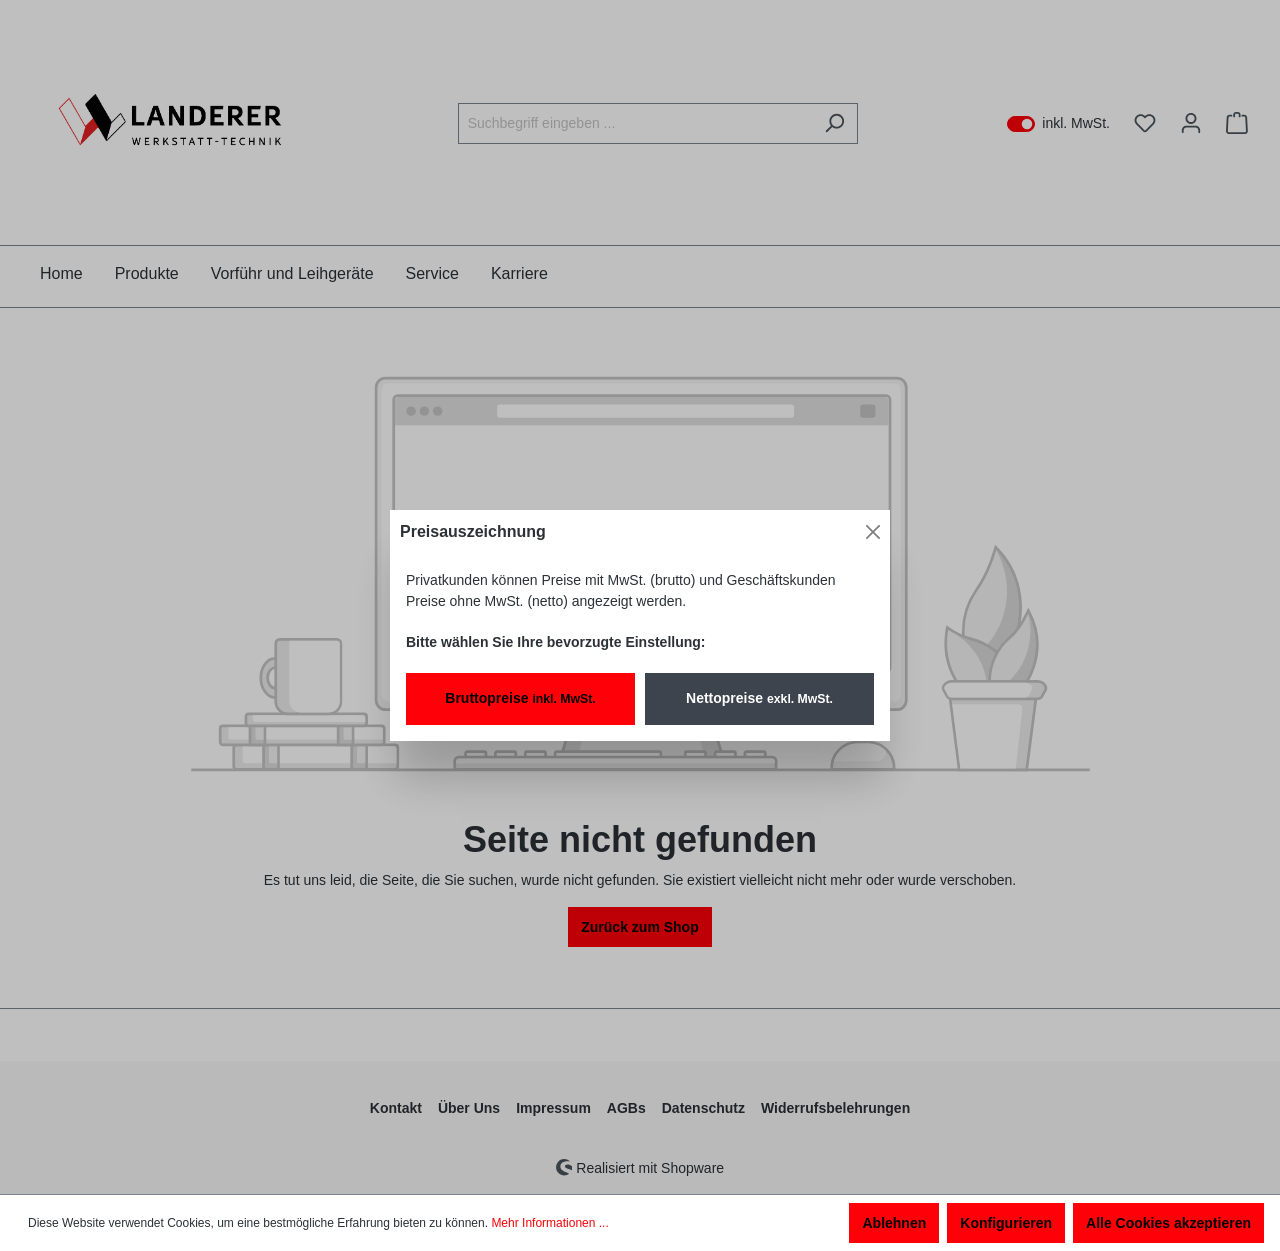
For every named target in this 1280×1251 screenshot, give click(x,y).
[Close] (873, 532)
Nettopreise (759, 698)
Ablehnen (894, 1223)
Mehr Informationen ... (549, 1223)
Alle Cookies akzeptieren (1168, 1223)
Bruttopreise (520, 698)
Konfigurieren (1006, 1223)
